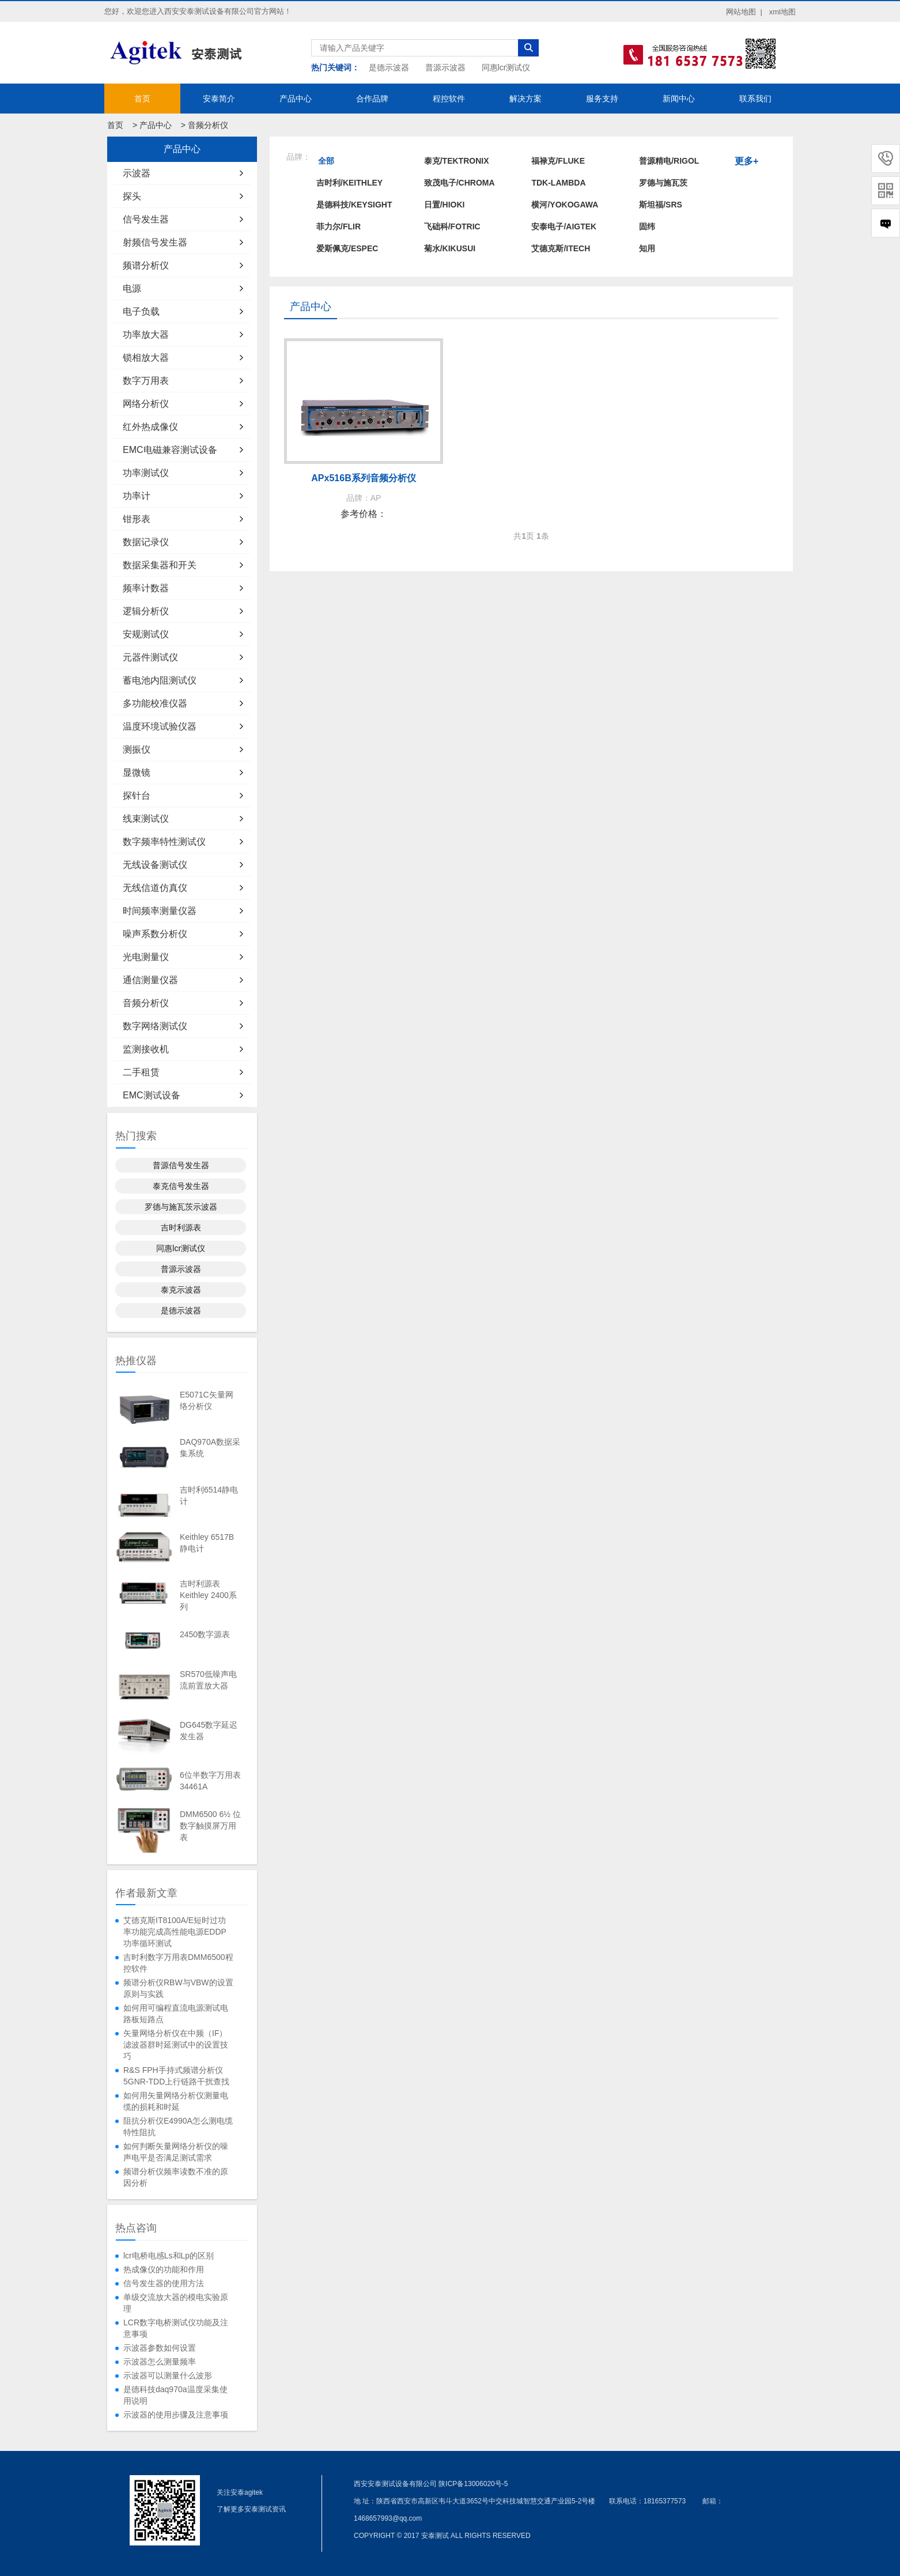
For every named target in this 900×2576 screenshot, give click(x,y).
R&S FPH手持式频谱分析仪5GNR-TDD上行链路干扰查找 (176, 2075)
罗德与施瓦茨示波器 (181, 1206)
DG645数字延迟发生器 (208, 1730)
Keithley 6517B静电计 (207, 1542)
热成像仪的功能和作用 (163, 2269)
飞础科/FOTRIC (452, 226)
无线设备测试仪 (155, 865)
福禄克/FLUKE (558, 160)
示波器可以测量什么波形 (167, 2375)
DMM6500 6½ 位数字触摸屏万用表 (210, 1826)
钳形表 (136, 519)
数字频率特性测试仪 (164, 842)
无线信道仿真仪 (155, 888)
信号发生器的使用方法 (163, 2283)
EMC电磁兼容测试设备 (170, 450)
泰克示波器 (181, 1289)
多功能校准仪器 (155, 703)
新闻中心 (679, 98)
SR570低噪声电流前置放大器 (208, 1680)
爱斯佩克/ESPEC (347, 248)
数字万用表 (146, 381)
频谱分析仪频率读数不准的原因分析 (175, 2177)
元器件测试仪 (150, 657)
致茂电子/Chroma (459, 182)
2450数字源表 (205, 1634)
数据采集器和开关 (159, 565)
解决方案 (525, 98)
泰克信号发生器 (181, 1186)
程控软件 (449, 98)
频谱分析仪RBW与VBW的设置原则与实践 (178, 1988)
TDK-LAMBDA (558, 182)
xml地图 (782, 11)
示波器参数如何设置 (159, 2347)
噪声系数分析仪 (155, 934)
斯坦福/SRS (660, 204)
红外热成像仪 (150, 427)
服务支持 (602, 98)
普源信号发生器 (181, 1165)
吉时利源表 (181, 1227)
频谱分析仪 (146, 265)
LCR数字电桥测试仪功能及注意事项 (175, 2328)
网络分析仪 (146, 404)
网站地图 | (744, 11)
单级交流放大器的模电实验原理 (175, 2302)
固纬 (647, 226)
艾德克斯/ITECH (560, 248)
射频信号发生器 (155, 242)
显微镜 (136, 772)
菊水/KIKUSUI (449, 248)
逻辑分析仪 (146, 611)
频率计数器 (146, 588)
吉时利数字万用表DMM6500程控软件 (178, 1962)
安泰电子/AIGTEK (563, 226)
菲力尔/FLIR (338, 226)
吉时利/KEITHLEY (349, 182)
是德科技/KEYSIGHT (354, 204)
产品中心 (295, 98)
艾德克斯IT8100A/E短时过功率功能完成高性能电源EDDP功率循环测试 (174, 1932)
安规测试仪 (146, 634)
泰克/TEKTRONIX (456, 160)
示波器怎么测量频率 (159, 2361)
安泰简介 (219, 98)
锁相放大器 (146, 357)
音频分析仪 (208, 125)
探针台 (136, 795)
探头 (132, 196)
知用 (647, 248)
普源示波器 (445, 67)
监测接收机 (146, 1049)
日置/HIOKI (444, 204)
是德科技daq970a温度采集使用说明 (175, 2395)
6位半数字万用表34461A (210, 1780)
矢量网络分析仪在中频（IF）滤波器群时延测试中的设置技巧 (175, 2045)
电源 (132, 288)
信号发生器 (146, 219)
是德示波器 (389, 67)
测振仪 (136, 749)
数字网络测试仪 (155, 1026)
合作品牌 (372, 98)
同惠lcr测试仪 (506, 67)
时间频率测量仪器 (159, 911)
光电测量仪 (146, 957)
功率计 (136, 496)
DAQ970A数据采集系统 (210, 1447)
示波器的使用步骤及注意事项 (175, 2414)
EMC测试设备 (151, 1095)
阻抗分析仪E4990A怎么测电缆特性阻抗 (178, 2126)
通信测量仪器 (150, 980)
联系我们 (755, 98)
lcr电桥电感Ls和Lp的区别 (168, 2255)
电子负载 (141, 311)
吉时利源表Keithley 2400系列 (208, 1595)
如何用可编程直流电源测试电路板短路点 (175, 2013)
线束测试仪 (146, 819)
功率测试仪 (146, 473)
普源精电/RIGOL (669, 160)
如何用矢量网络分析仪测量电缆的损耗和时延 (175, 2101)
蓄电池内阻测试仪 (159, 680)
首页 (142, 98)
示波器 (136, 173)
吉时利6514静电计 (209, 1495)
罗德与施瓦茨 (663, 182)
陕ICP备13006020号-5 (473, 2484)
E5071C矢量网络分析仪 (206, 1400)
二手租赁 (141, 1072)
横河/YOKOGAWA (564, 204)
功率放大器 (146, 334)
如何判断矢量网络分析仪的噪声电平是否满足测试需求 (175, 2151)
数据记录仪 (146, 542)
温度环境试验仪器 (159, 726)
